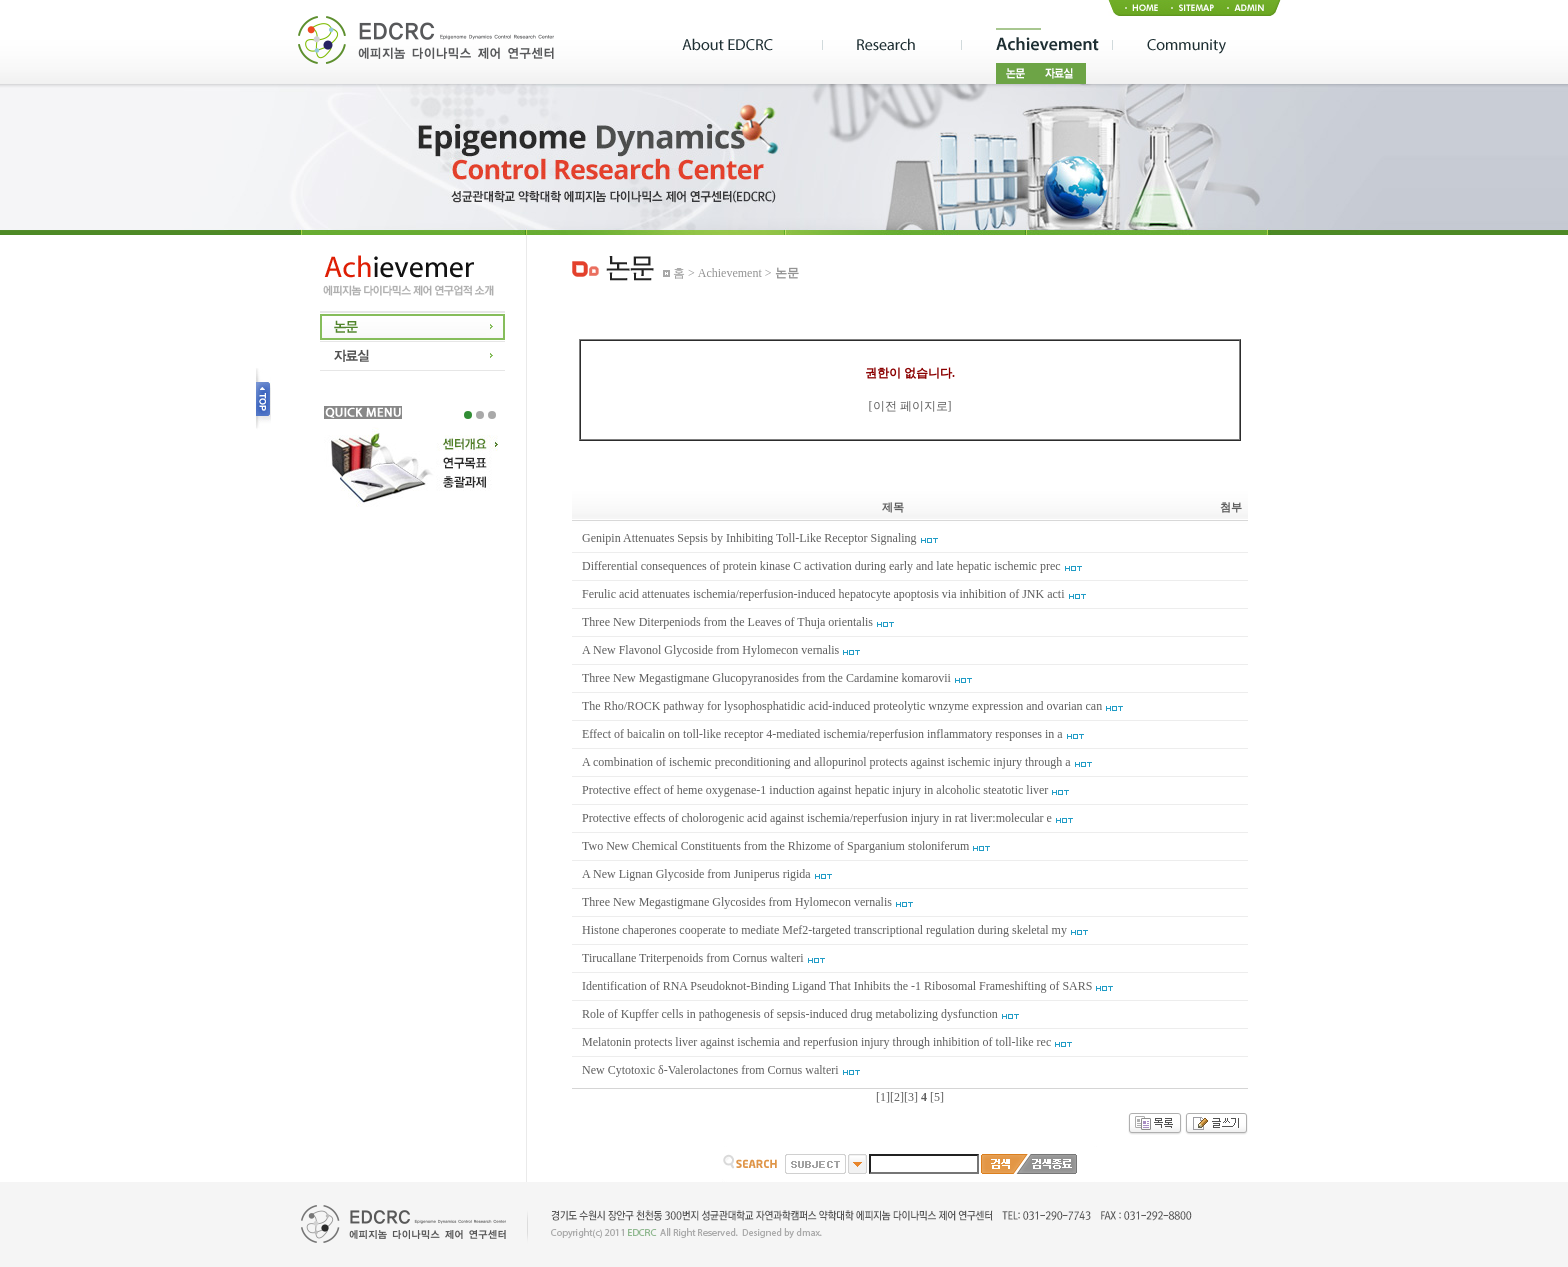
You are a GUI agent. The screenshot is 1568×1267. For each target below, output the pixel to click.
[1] (883, 1097)
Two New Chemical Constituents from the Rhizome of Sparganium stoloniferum (775, 846)
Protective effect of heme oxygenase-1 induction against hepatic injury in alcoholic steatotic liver (815, 790)
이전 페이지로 (910, 406)
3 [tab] (492, 415)
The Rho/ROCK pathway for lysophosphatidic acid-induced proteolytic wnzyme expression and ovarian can (842, 706)
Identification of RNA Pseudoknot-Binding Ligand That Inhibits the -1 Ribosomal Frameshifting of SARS (837, 986)
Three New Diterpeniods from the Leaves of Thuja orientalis (727, 622)
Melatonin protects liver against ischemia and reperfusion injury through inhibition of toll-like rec (816, 1042)
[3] (911, 1097)
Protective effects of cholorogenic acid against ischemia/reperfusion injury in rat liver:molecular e (817, 818)
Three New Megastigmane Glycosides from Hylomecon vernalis (737, 902)
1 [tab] (468, 415)
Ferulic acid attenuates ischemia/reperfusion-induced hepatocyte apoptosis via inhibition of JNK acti (823, 594)
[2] (897, 1097)
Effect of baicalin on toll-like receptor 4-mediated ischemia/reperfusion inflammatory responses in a (822, 734)
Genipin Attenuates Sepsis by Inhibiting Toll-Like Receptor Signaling (749, 538)
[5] (937, 1097)
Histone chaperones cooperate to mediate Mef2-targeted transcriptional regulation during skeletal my (824, 930)
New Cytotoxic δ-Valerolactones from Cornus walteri (710, 1070)
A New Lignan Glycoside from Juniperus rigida (696, 874)
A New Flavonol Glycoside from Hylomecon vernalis (710, 650)
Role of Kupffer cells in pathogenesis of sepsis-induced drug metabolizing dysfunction (790, 1014)
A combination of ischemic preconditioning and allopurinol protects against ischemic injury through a (826, 762)
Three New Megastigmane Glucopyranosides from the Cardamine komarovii (766, 678)
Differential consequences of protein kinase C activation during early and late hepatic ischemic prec (821, 566)
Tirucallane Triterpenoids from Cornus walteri (693, 958)
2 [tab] (480, 415)
